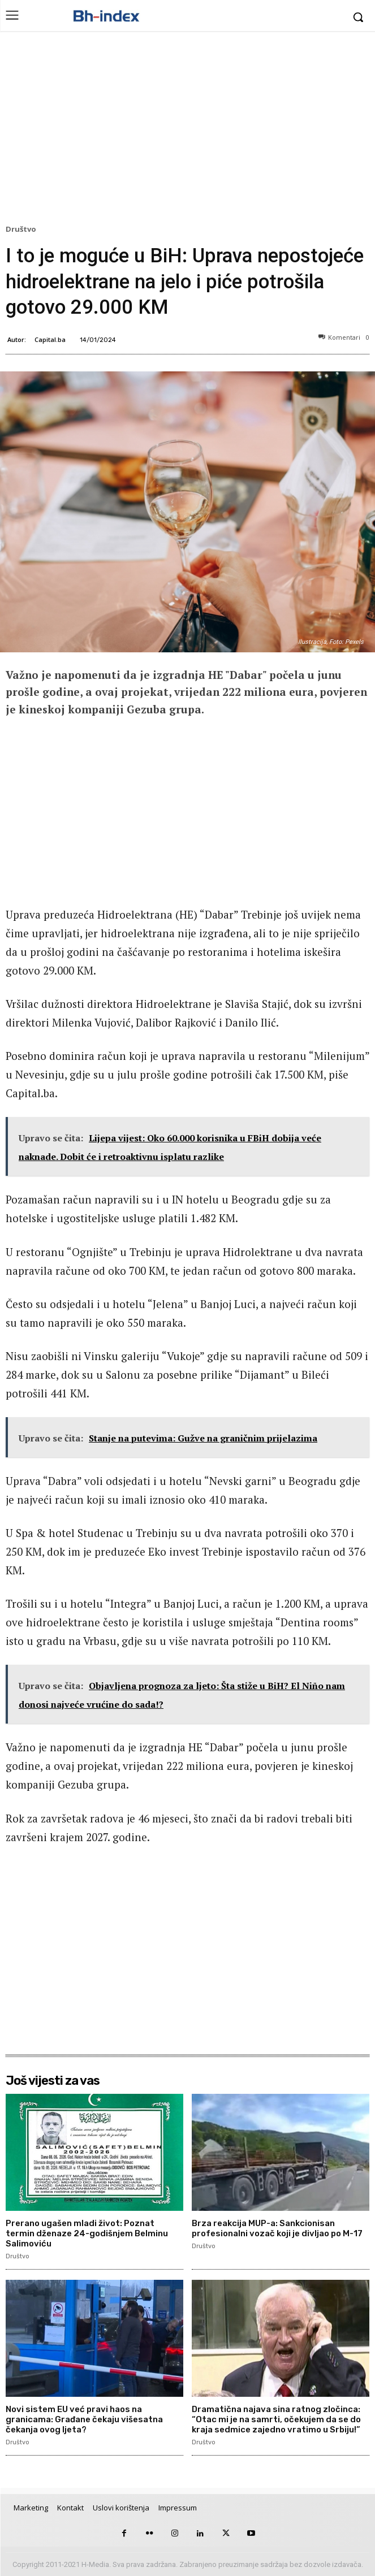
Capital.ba (50, 339)
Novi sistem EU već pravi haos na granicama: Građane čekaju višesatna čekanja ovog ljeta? (84, 2419)
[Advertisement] (187, 130)
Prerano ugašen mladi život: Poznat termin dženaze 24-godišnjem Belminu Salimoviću (87, 2233)
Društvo (23, 229)
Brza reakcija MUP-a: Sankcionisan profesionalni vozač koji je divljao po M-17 (277, 2228)
